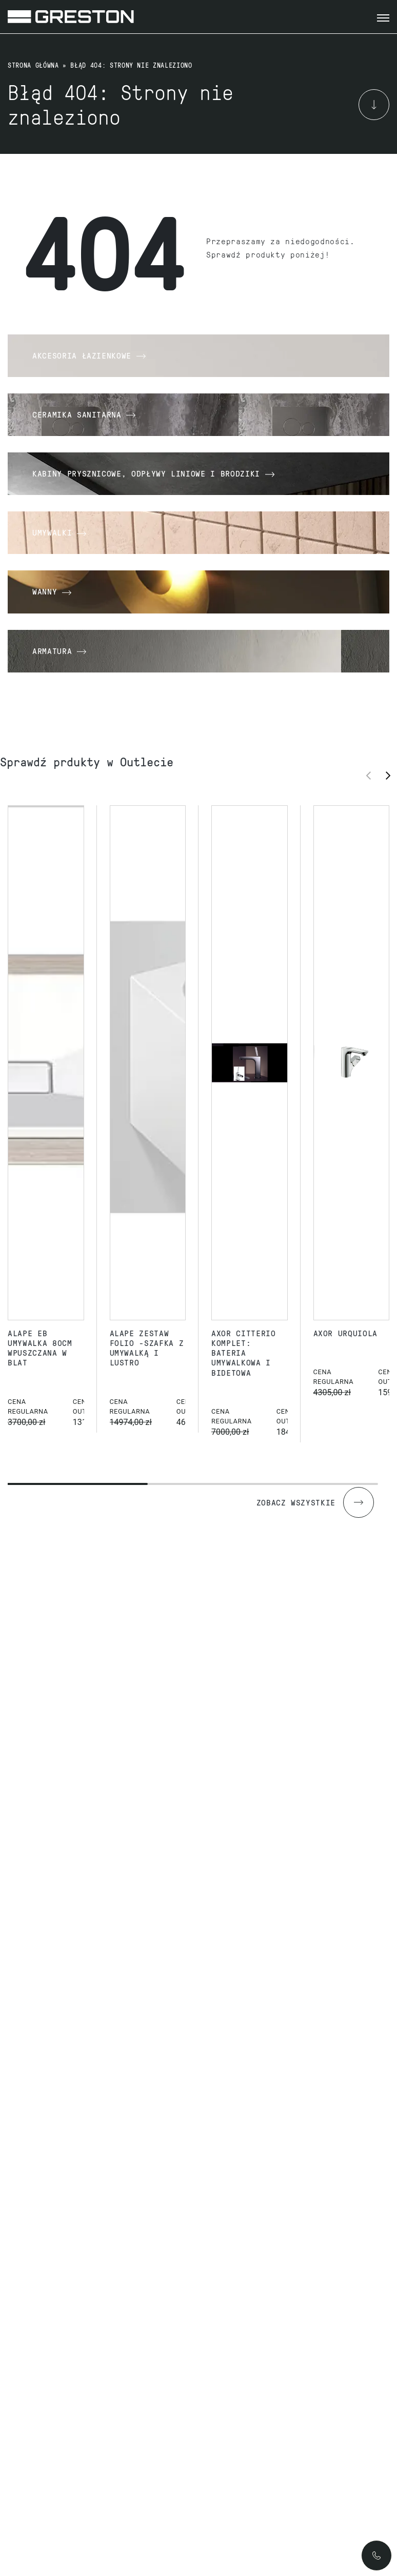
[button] (391, 775)
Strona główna (33, 65)
